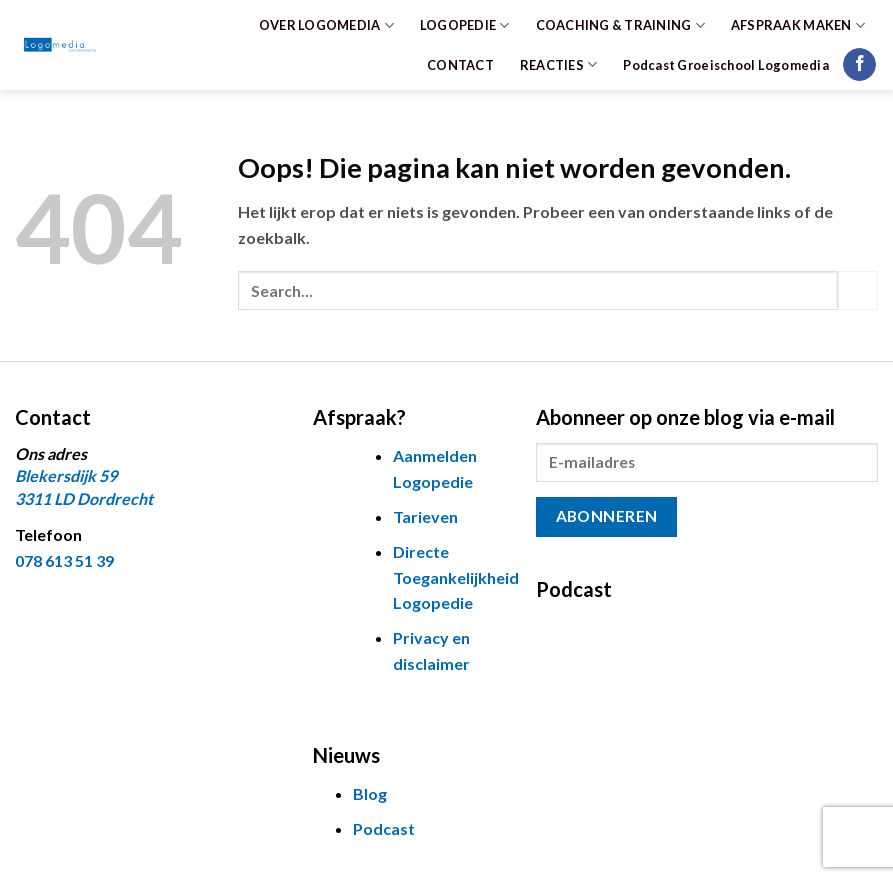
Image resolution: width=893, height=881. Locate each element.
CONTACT (460, 65)
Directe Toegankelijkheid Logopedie (456, 577)
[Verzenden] (858, 290)
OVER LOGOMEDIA (326, 25)
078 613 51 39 (64, 560)
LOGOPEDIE (465, 25)
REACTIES (559, 64)
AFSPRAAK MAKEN (798, 25)
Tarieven (425, 516)
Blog (370, 793)
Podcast (384, 828)
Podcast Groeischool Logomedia (725, 65)
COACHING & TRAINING (620, 25)
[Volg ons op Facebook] (859, 65)
